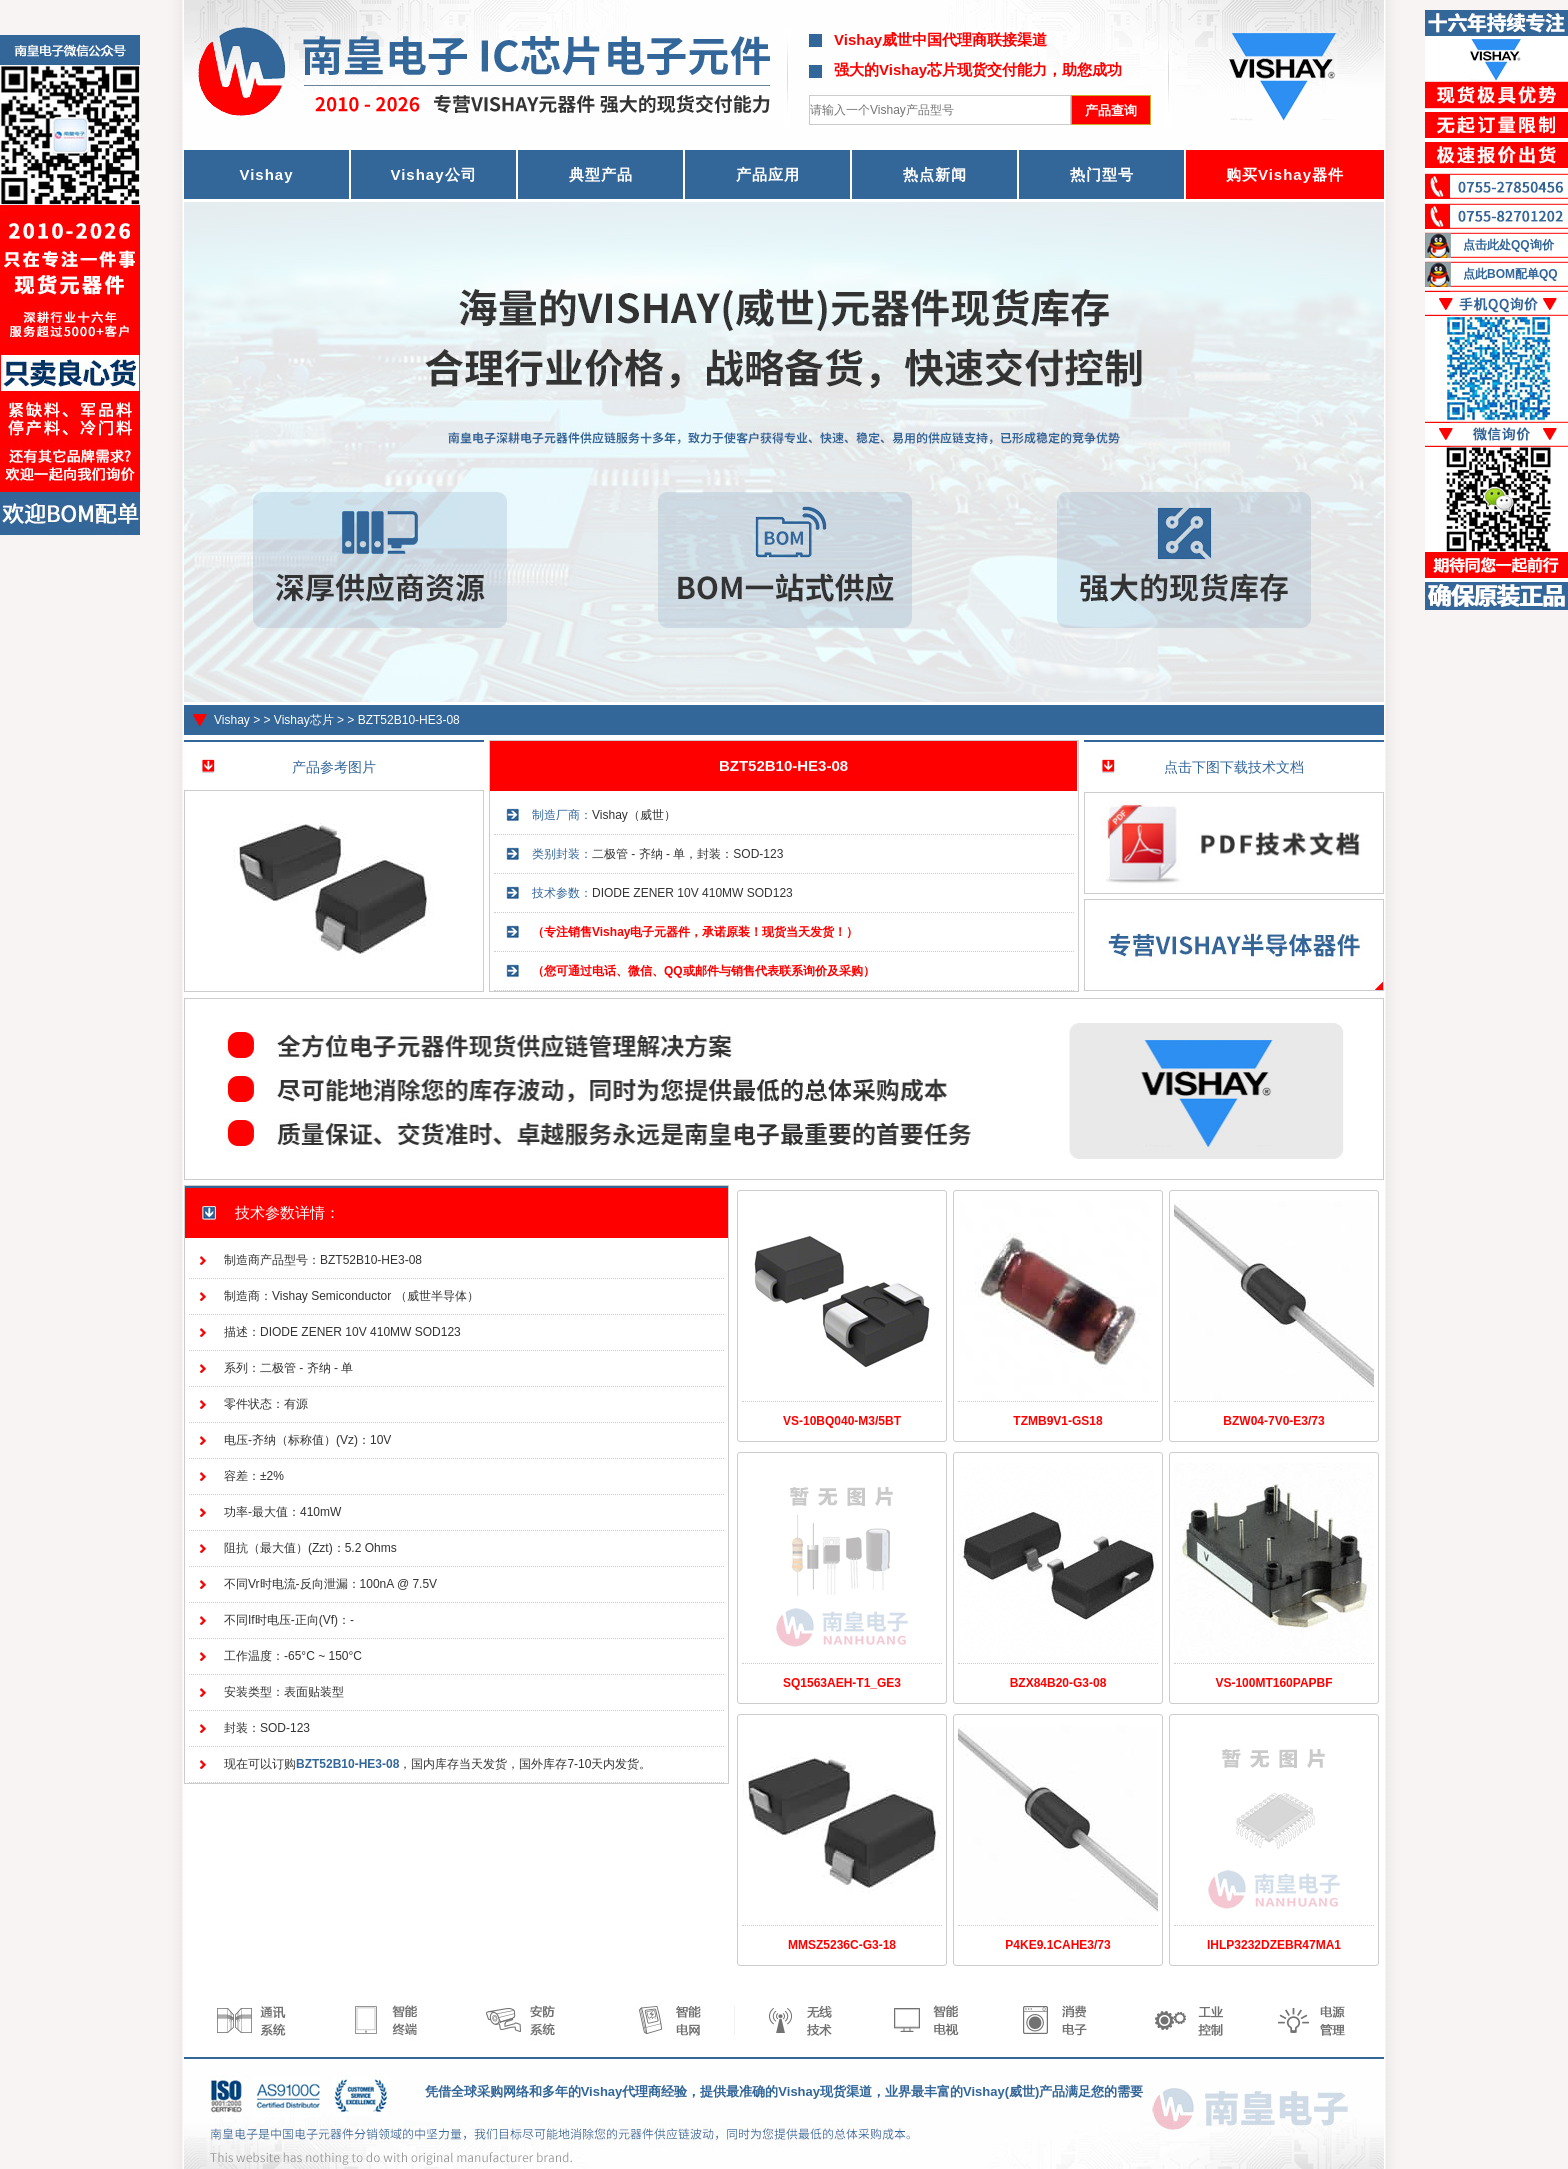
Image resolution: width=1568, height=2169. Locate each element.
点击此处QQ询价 (1508, 245)
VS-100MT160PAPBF (1273, 1683)
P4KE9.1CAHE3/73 (1057, 1945)
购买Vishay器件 (1285, 174)
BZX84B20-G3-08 (1058, 1683)
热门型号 (1102, 174)
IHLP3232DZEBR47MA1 (1274, 1945)
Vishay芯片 (304, 720)
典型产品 (601, 174)
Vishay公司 (433, 174)
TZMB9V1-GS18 (1057, 1421)
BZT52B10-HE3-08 (409, 720)
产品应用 (768, 174)
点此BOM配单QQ (1510, 274)
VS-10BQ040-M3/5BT (842, 1421)
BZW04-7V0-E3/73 (1273, 1421)
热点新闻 (935, 174)
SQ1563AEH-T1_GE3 (842, 1683)
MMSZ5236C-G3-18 (842, 1945)
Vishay (232, 720)
